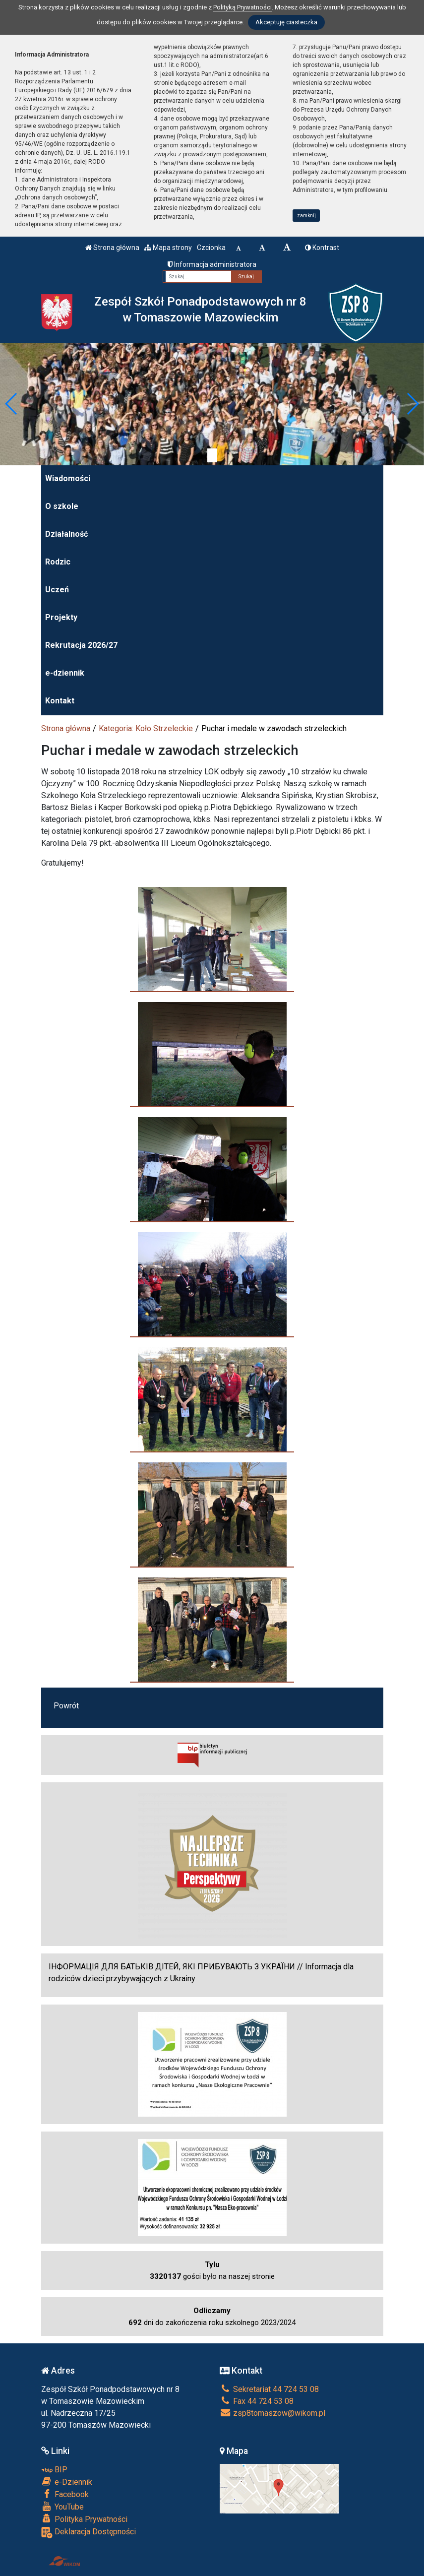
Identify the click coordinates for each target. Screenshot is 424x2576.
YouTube (62, 2507)
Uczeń (57, 589)
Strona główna (112, 247)
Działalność (66, 534)
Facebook (65, 2494)
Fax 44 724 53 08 (257, 2401)
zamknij (306, 215)
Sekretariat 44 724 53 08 (269, 2389)
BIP (54, 2469)
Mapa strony (168, 247)
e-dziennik (64, 673)
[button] (11, 404)
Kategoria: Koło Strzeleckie (146, 728)
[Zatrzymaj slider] (212, 455)
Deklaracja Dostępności (88, 2532)
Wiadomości (67, 478)
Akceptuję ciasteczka (286, 22)
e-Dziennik (66, 2482)
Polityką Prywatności (242, 7)
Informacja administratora (212, 264)
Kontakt (59, 700)
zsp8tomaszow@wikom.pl (272, 2413)
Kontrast (322, 247)
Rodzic (57, 561)
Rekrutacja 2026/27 (81, 645)
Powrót (66, 1705)
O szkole (61, 506)
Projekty (61, 617)
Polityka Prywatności (84, 2519)
